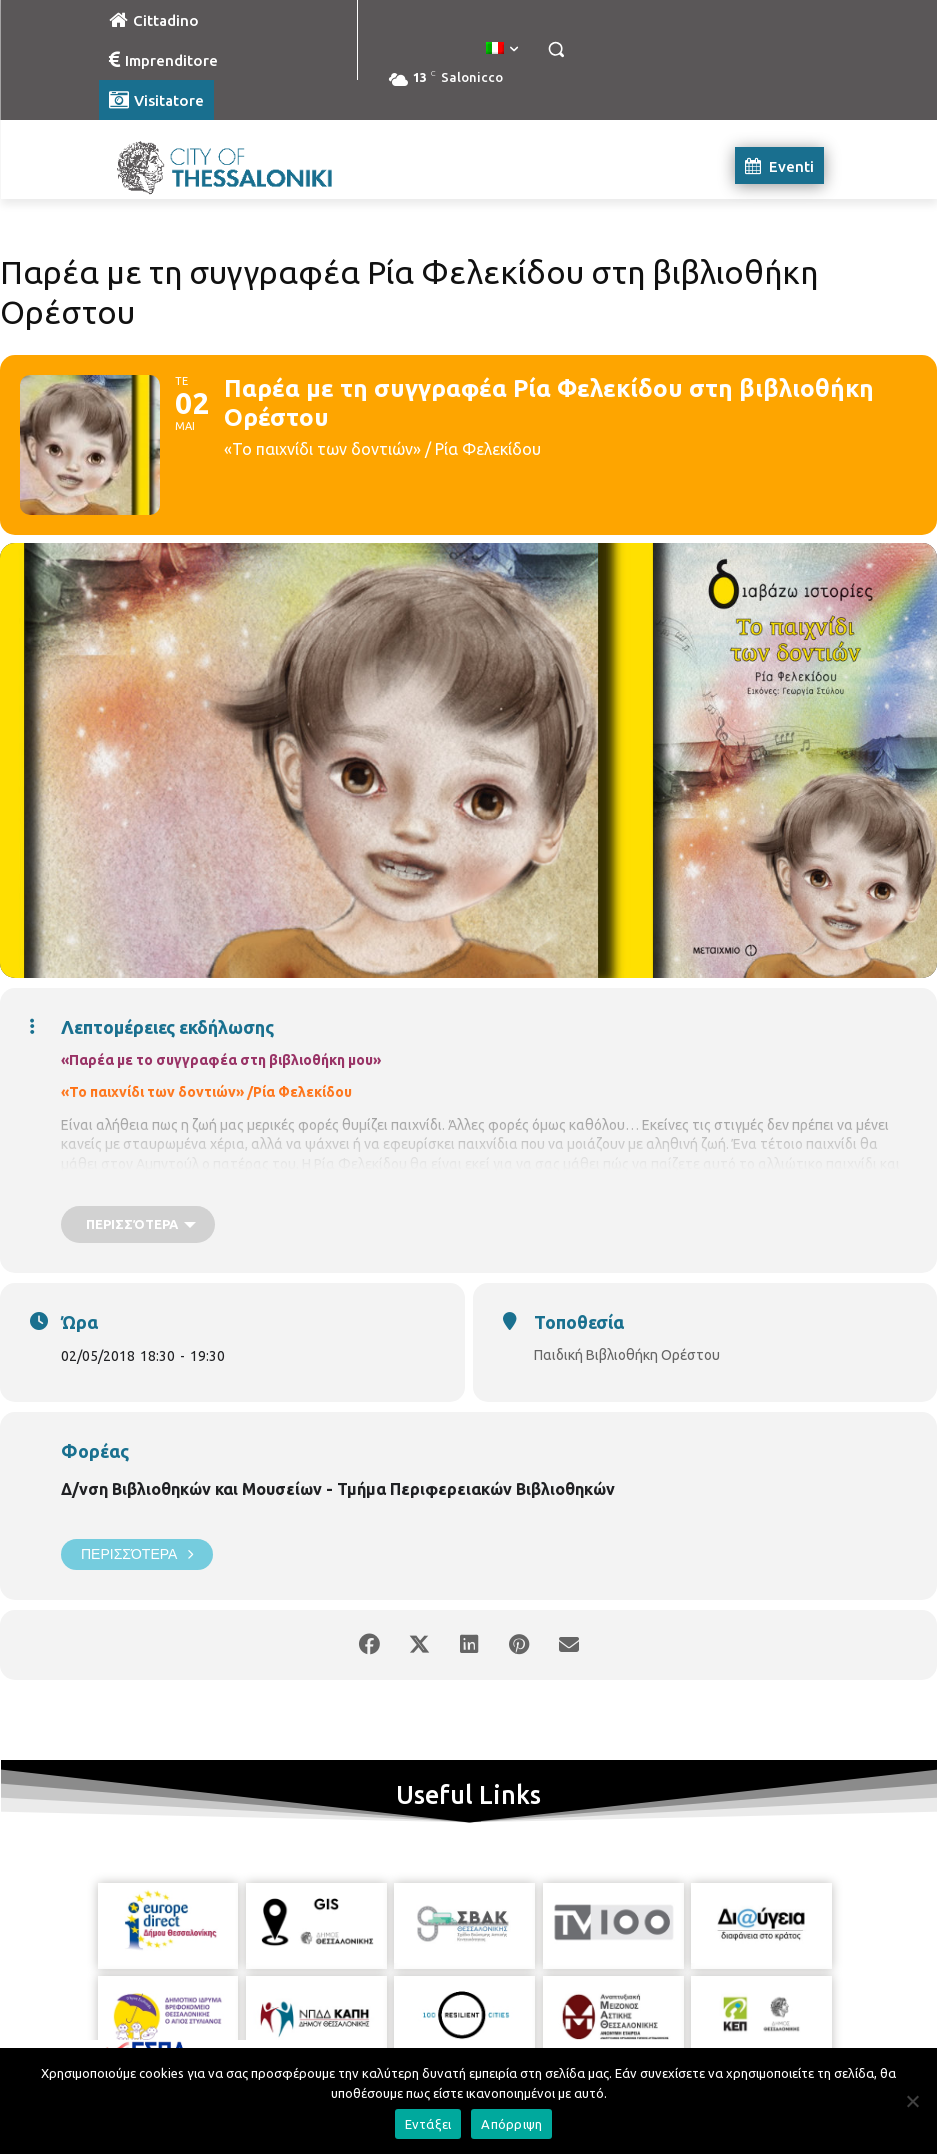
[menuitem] (502, 49)
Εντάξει (428, 2124)
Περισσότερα (137, 1554)
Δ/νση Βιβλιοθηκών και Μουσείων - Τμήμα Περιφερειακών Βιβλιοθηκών (338, 1489)
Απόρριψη (511, 2124)
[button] (556, 49)
